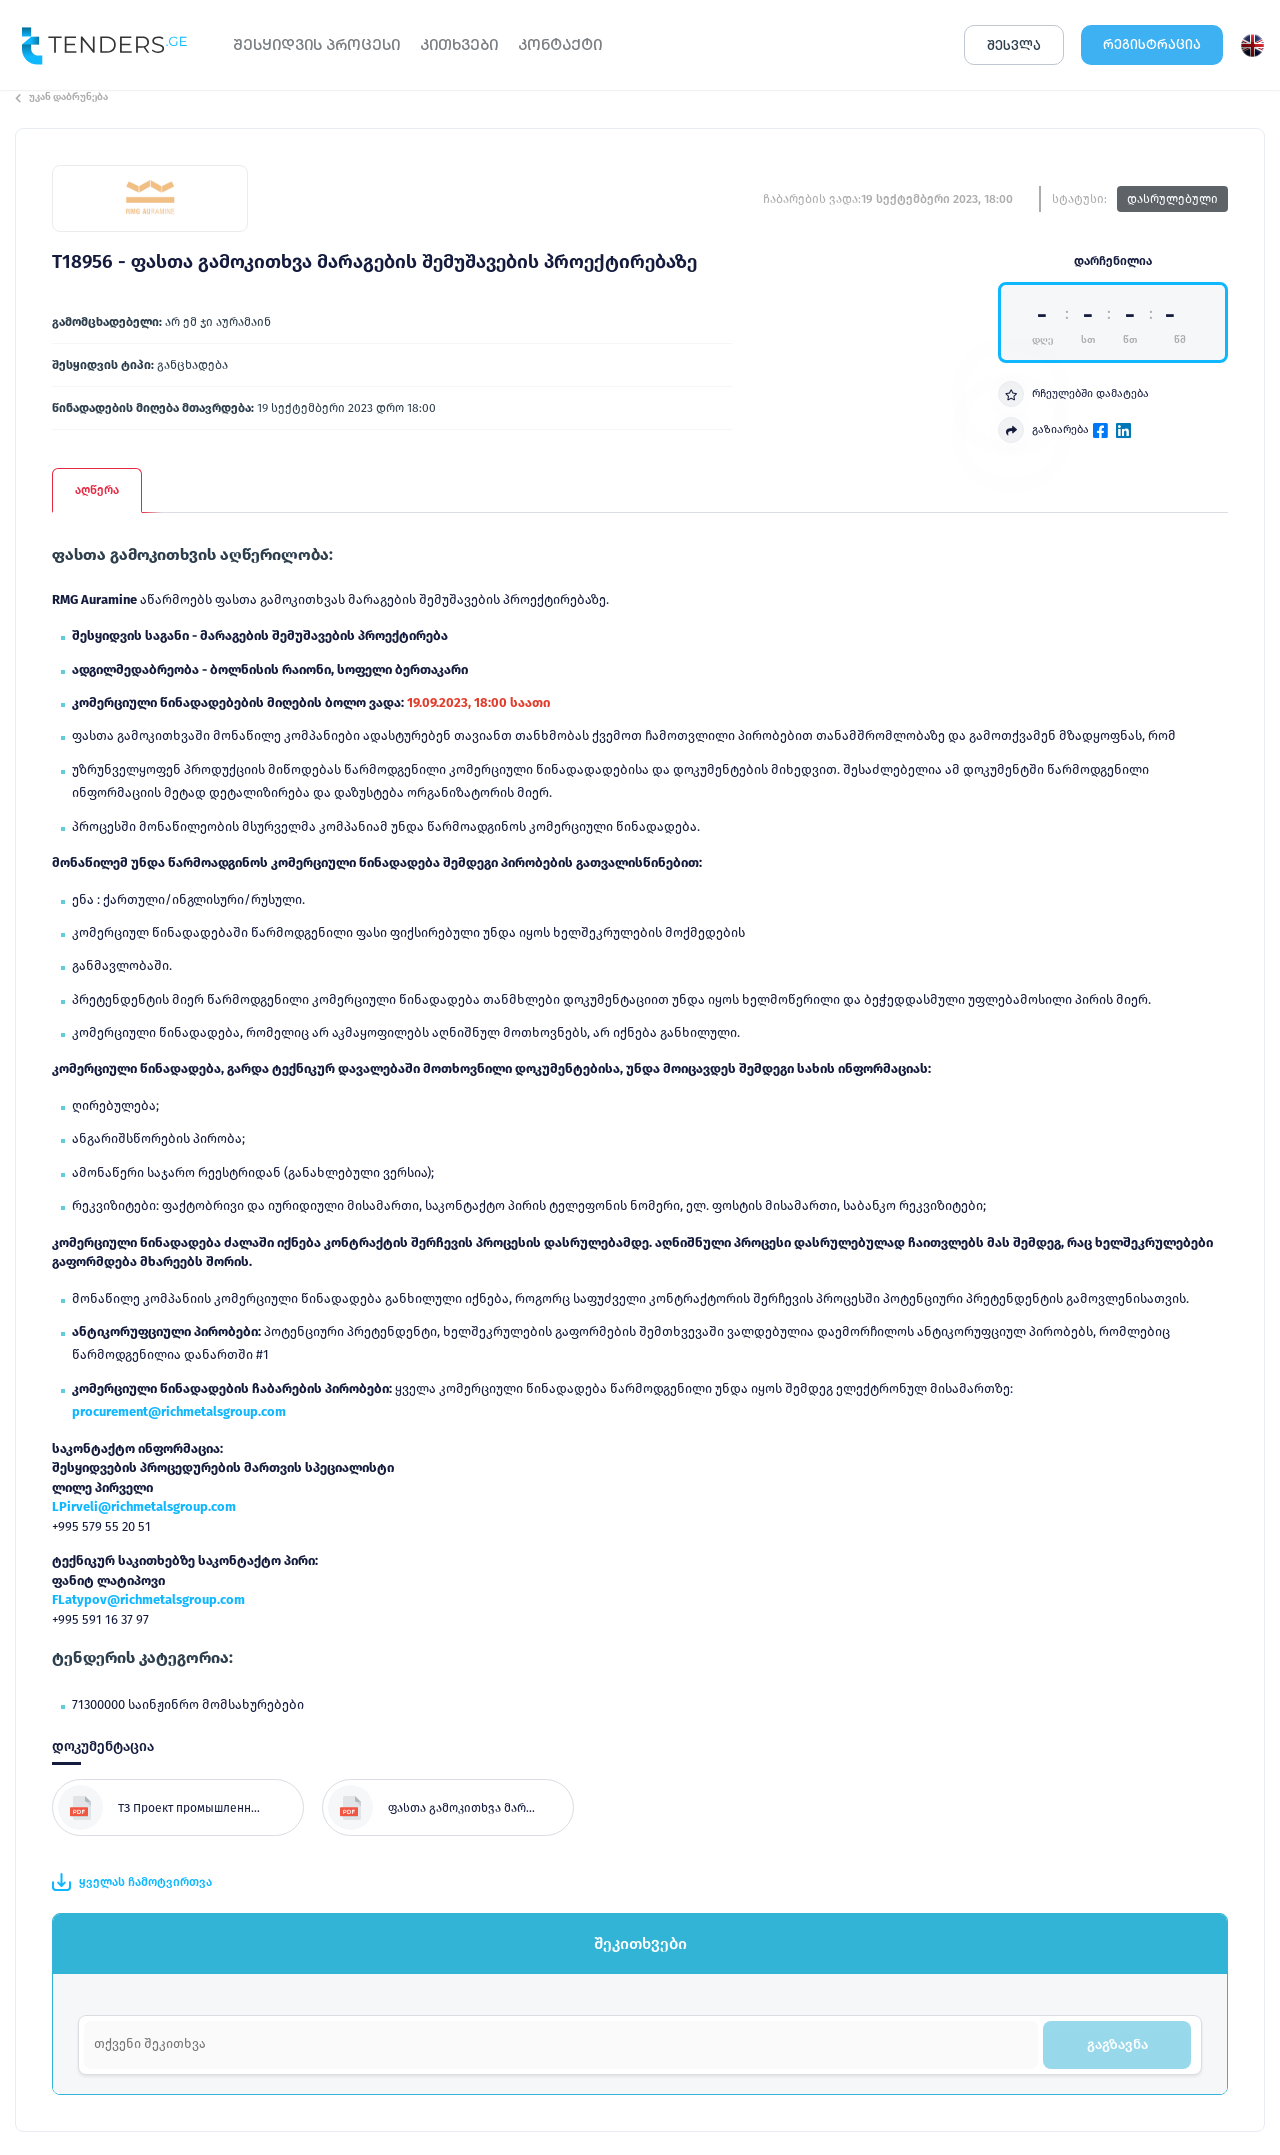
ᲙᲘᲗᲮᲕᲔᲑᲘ (459, 44)
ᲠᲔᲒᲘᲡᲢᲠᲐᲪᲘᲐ (1152, 44)
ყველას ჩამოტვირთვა (132, 1882)
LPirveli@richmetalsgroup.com (144, 1506)
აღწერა (97, 490)
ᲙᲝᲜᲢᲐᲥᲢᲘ (560, 44)
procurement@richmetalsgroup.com (179, 1411)
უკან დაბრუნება (61, 97)
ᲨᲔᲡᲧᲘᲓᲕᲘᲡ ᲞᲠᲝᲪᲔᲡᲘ (316, 44)
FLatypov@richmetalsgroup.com (148, 1599)
